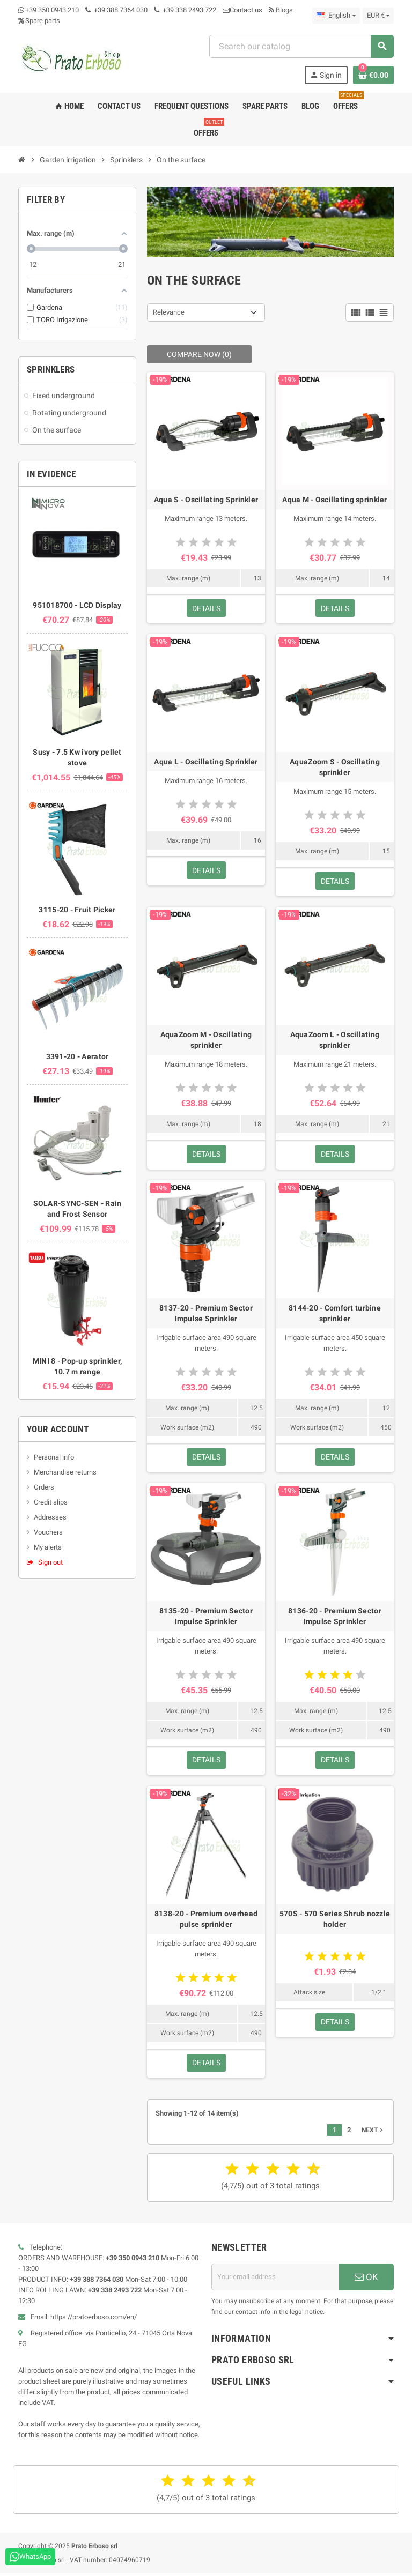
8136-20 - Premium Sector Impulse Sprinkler (334, 1617)
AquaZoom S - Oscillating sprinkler (335, 767)
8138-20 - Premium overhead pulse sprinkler (206, 1921)
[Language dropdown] (335, 16)
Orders (44, 1487)
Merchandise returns (65, 1472)
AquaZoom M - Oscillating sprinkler (206, 1041)
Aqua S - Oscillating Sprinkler (206, 499)
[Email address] (275, 2279)
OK (366, 2279)
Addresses (50, 1517)
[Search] (301, 46)
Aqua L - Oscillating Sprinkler (206, 762)
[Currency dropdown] (378, 16)
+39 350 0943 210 (52, 10)
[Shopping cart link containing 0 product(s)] (373, 75)
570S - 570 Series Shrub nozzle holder (334, 1921)
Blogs (281, 10)
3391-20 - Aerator (77, 1056)
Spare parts (39, 21)
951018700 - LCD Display (77, 605)
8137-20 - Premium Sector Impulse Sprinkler (206, 1314)
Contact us (242, 10)
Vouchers (48, 1532)
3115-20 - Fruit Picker (77, 909)
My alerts (48, 1547)
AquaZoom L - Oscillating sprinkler (335, 1041)
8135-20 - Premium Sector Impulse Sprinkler (206, 1617)
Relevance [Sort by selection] (169, 312)
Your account (58, 1429)
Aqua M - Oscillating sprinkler (334, 499)
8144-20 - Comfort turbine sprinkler (335, 1314)
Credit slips (51, 1502)
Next (373, 2132)
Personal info (54, 1457)
